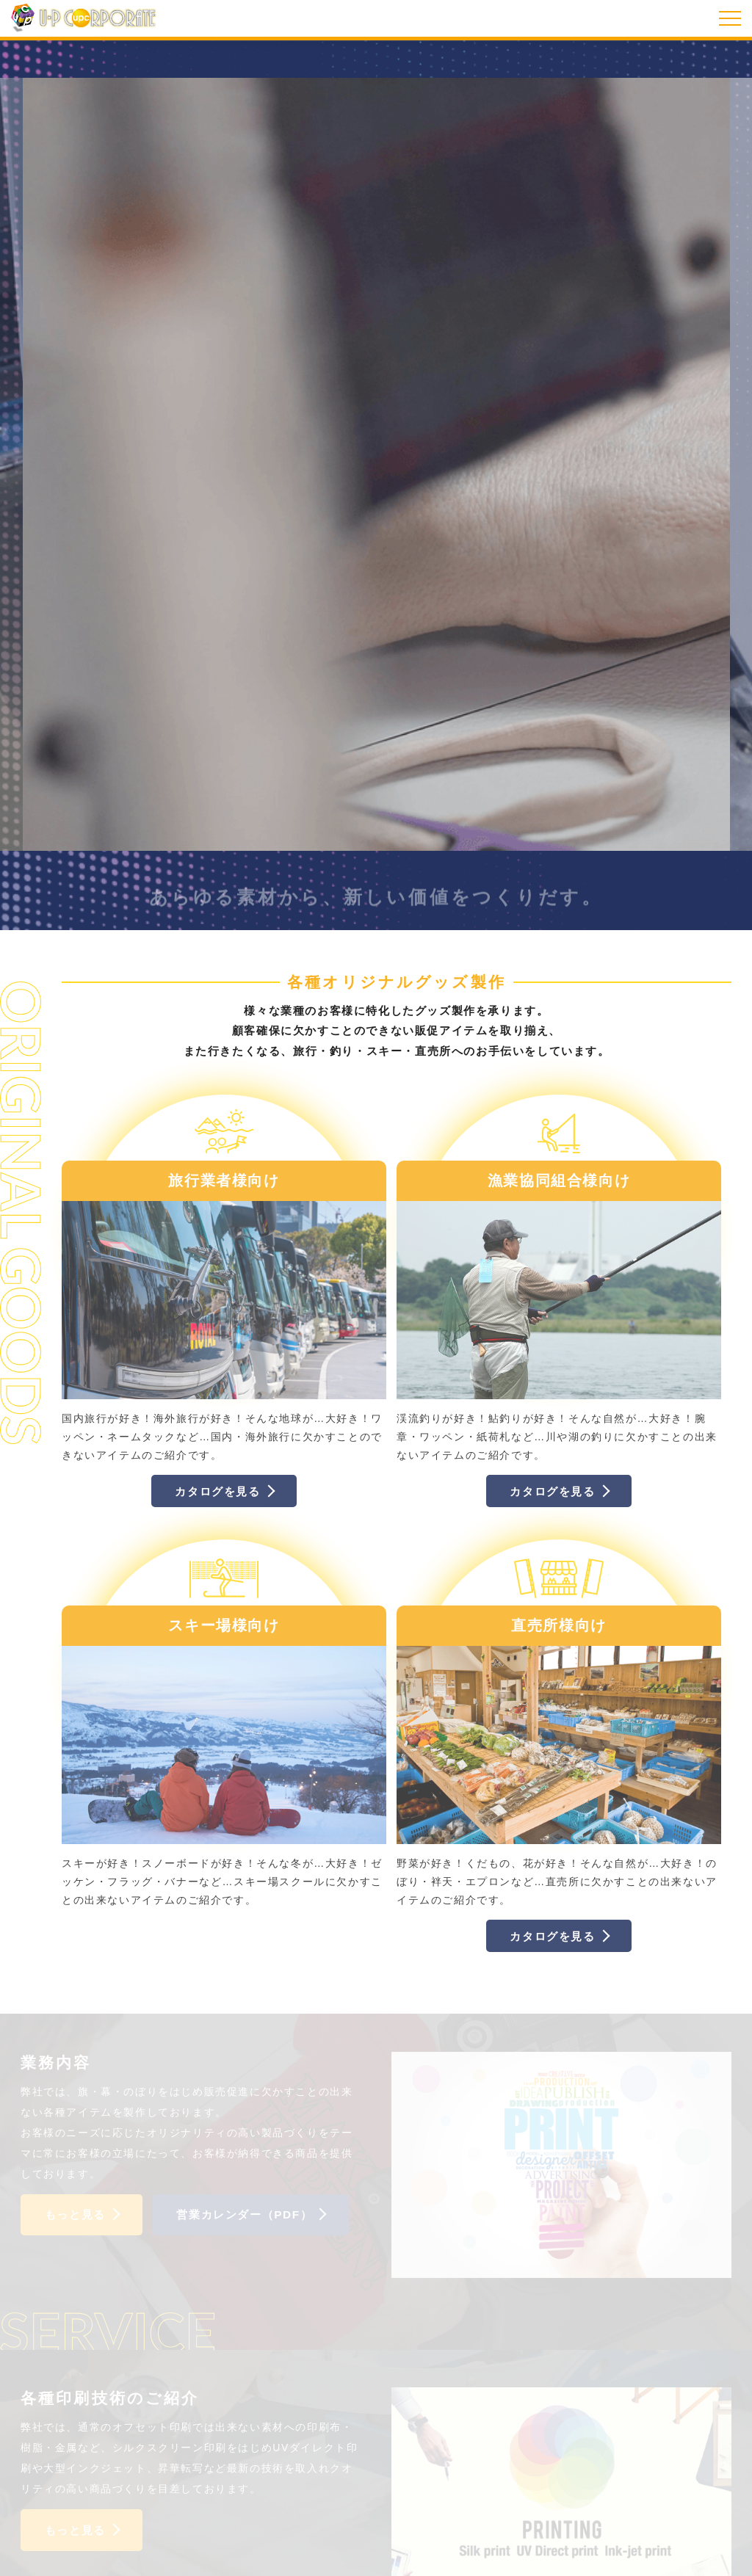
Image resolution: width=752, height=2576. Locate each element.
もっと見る (75, 2214)
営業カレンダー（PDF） (244, 2214)
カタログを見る (217, 1491)
